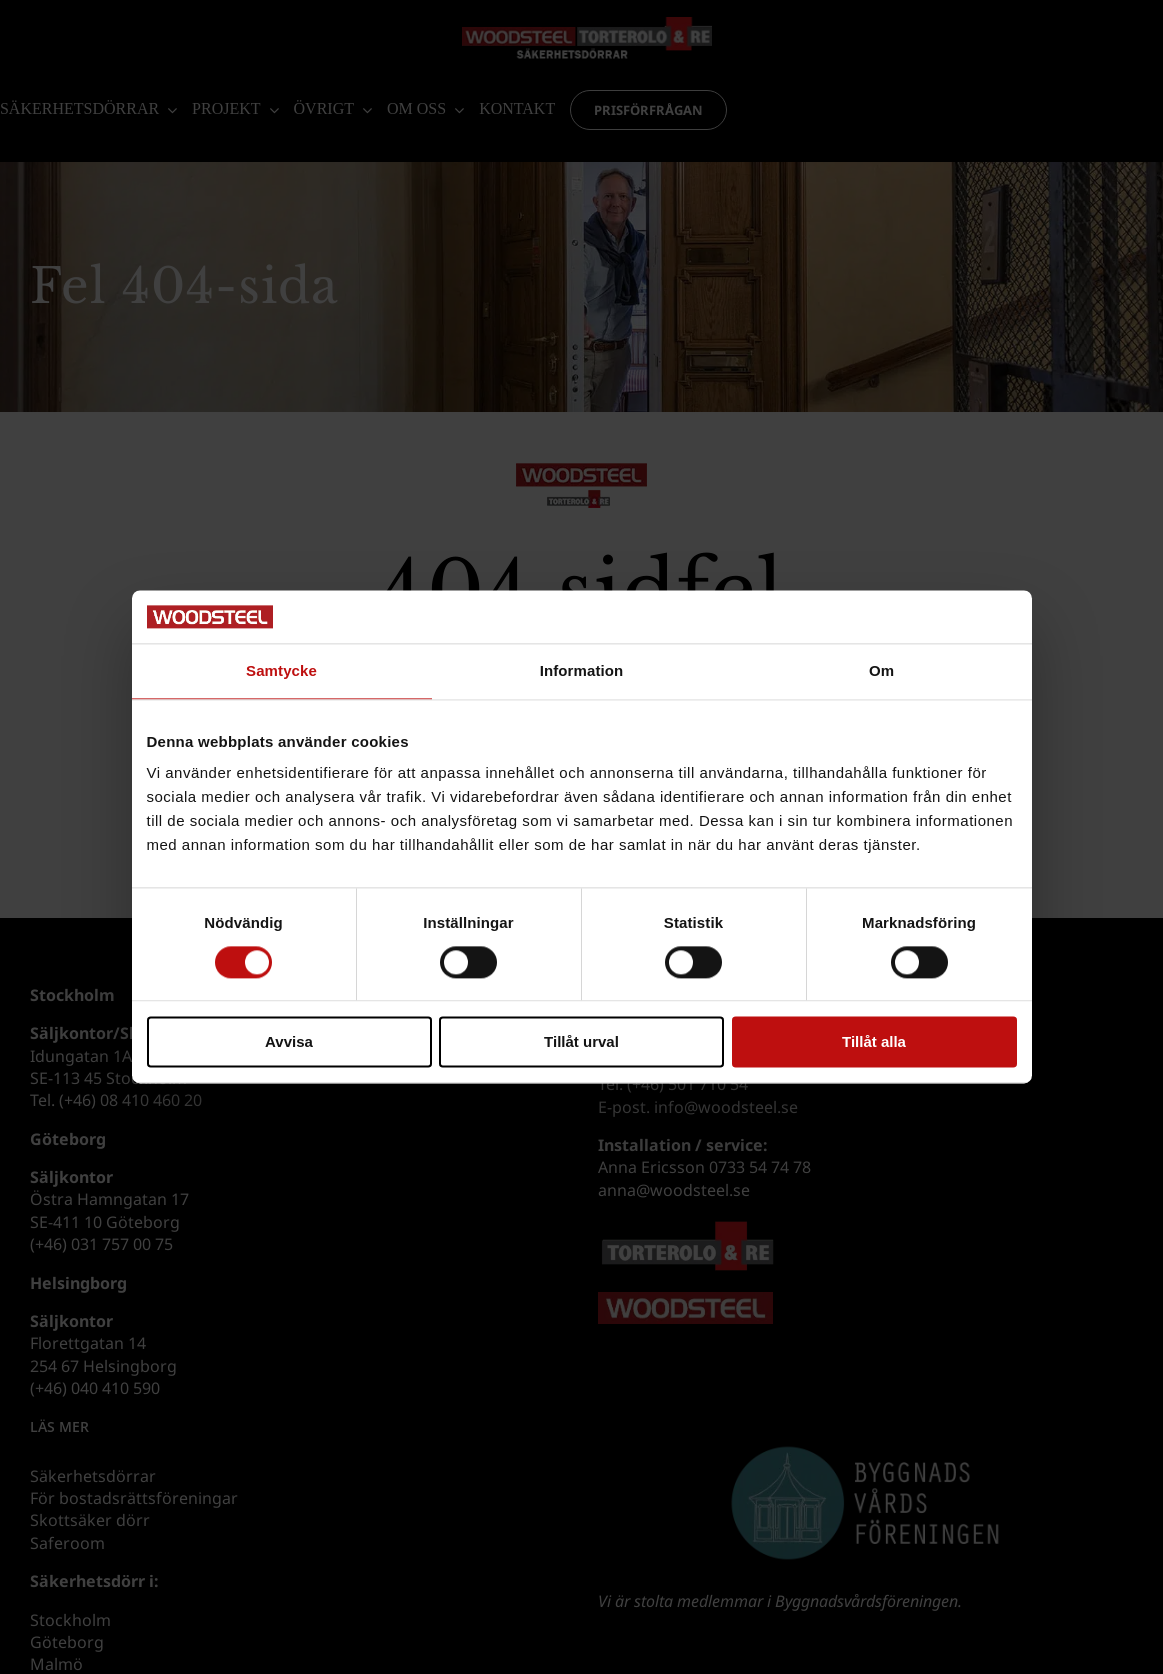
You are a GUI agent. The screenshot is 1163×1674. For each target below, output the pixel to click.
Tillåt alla (874, 1042)
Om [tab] (881, 670)
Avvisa (289, 1042)
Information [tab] (582, 670)
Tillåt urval (581, 1042)
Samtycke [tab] (281, 670)
